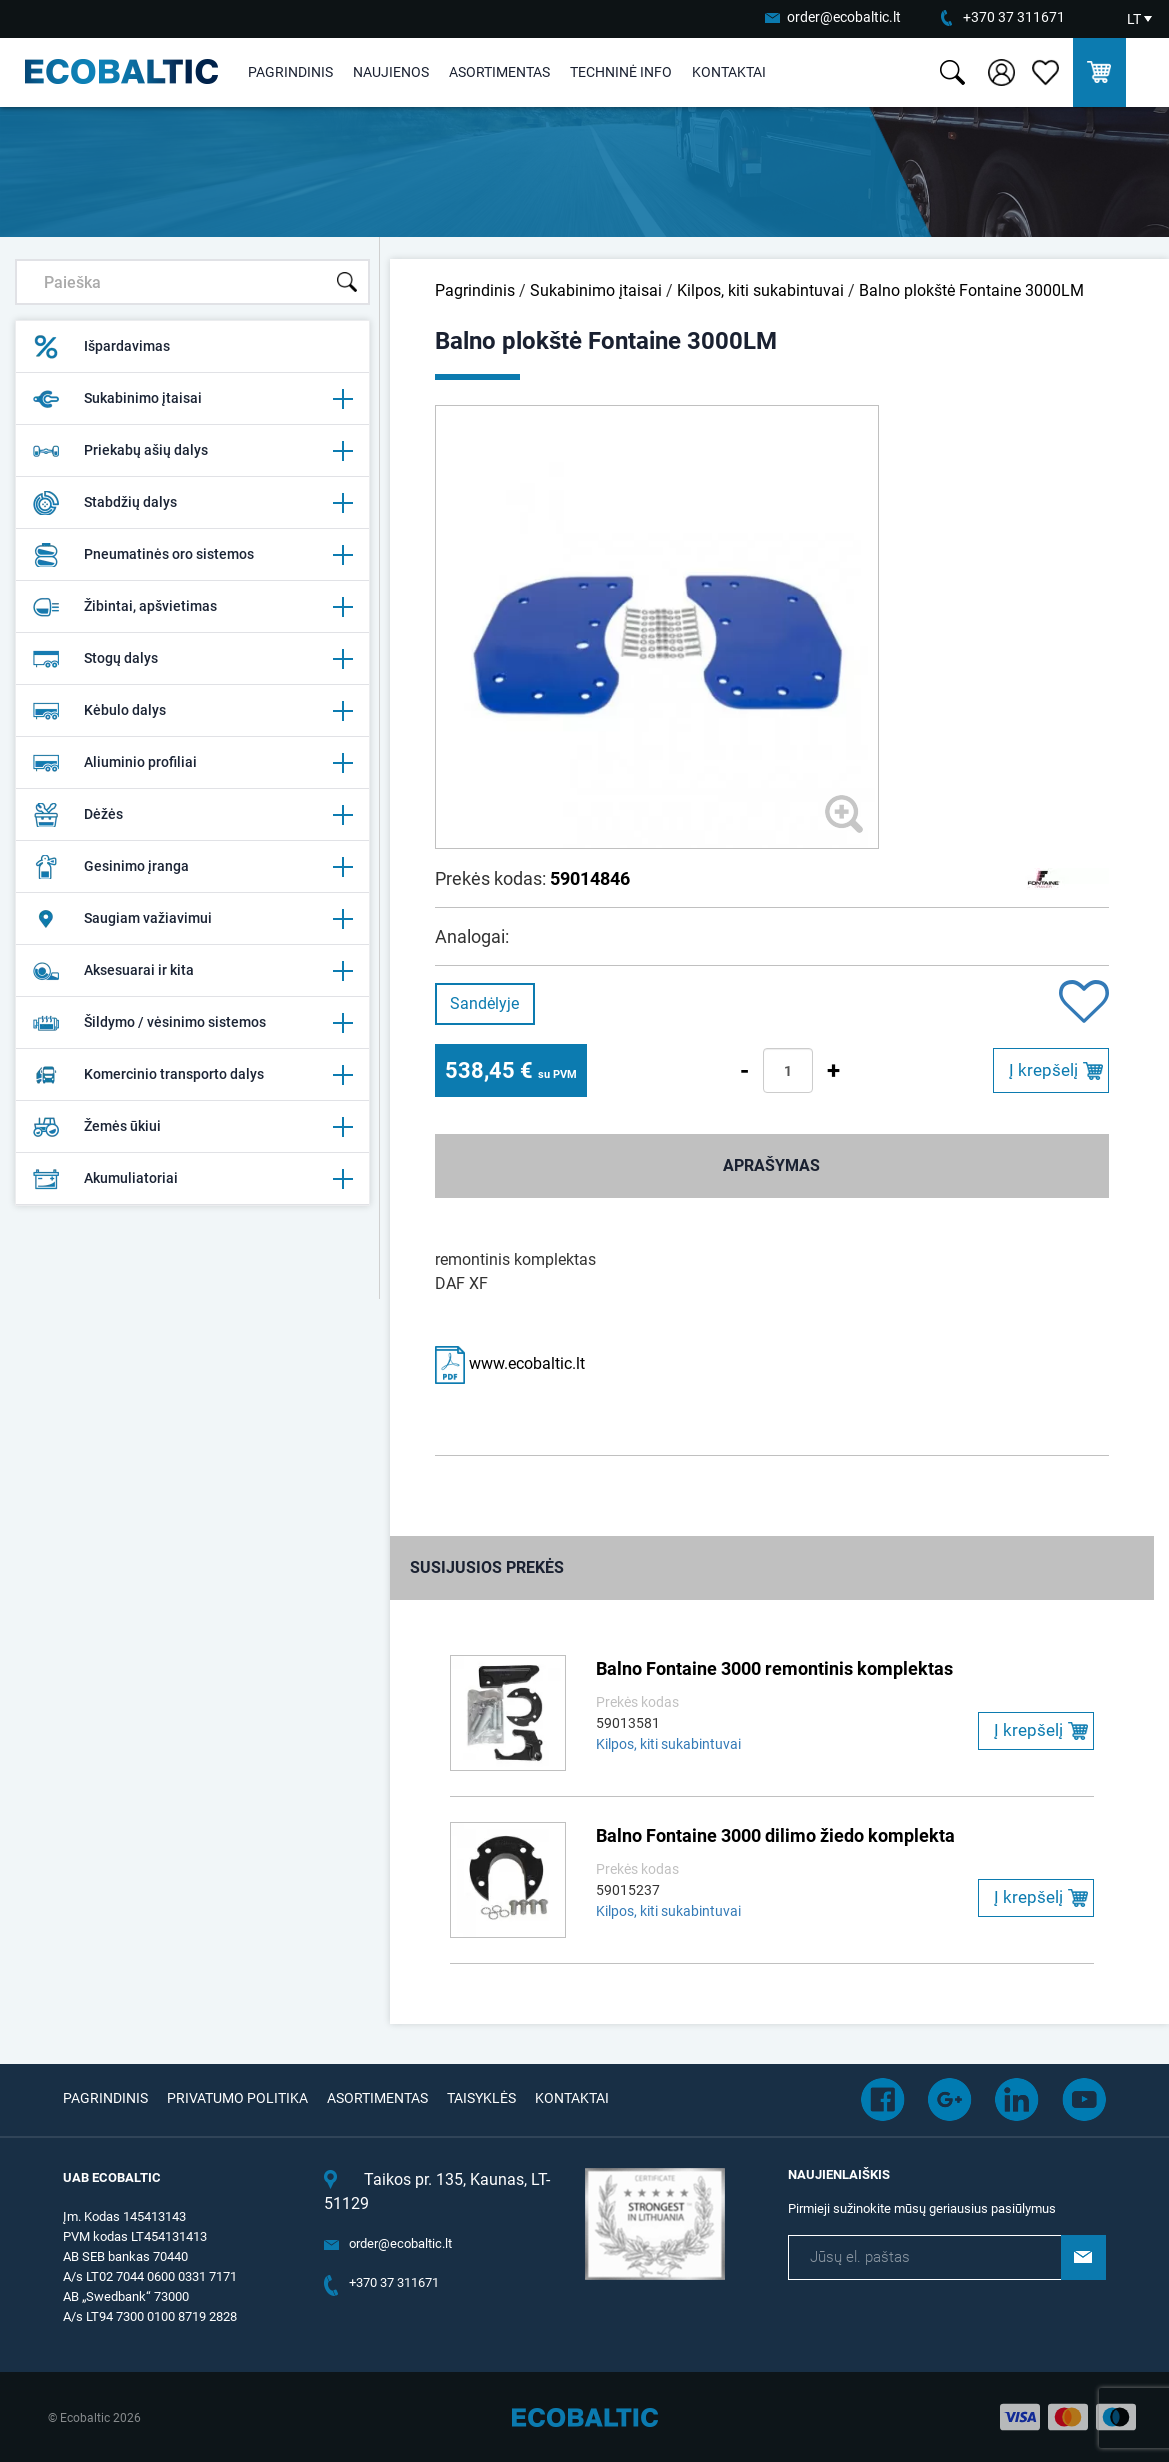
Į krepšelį (1043, 1070)
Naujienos (391, 72)
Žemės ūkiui (192, 1127)
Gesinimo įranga (192, 867)
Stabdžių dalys (192, 503)
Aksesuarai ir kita (192, 971)
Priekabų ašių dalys (192, 451)
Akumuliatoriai (192, 1179)
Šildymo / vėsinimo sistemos (192, 1023)
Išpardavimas (101, 347)
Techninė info (621, 72)
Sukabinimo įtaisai (192, 399)
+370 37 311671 (1014, 17)
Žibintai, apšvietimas (192, 607)
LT (1134, 19)
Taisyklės (481, 2098)
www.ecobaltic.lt (510, 1363)
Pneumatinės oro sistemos (192, 555)
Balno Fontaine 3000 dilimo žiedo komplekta (775, 1835)
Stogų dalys (192, 659)
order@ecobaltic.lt (844, 17)
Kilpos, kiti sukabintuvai (760, 290)
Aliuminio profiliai (192, 763)
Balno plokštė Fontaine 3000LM (971, 290)
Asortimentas (499, 72)
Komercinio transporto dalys (192, 1075)
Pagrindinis (290, 72)
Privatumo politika (237, 2098)
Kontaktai (729, 72)
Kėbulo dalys (192, 711)
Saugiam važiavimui (192, 919)
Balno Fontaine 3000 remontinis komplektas (774, 1668)
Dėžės (192, 815)
